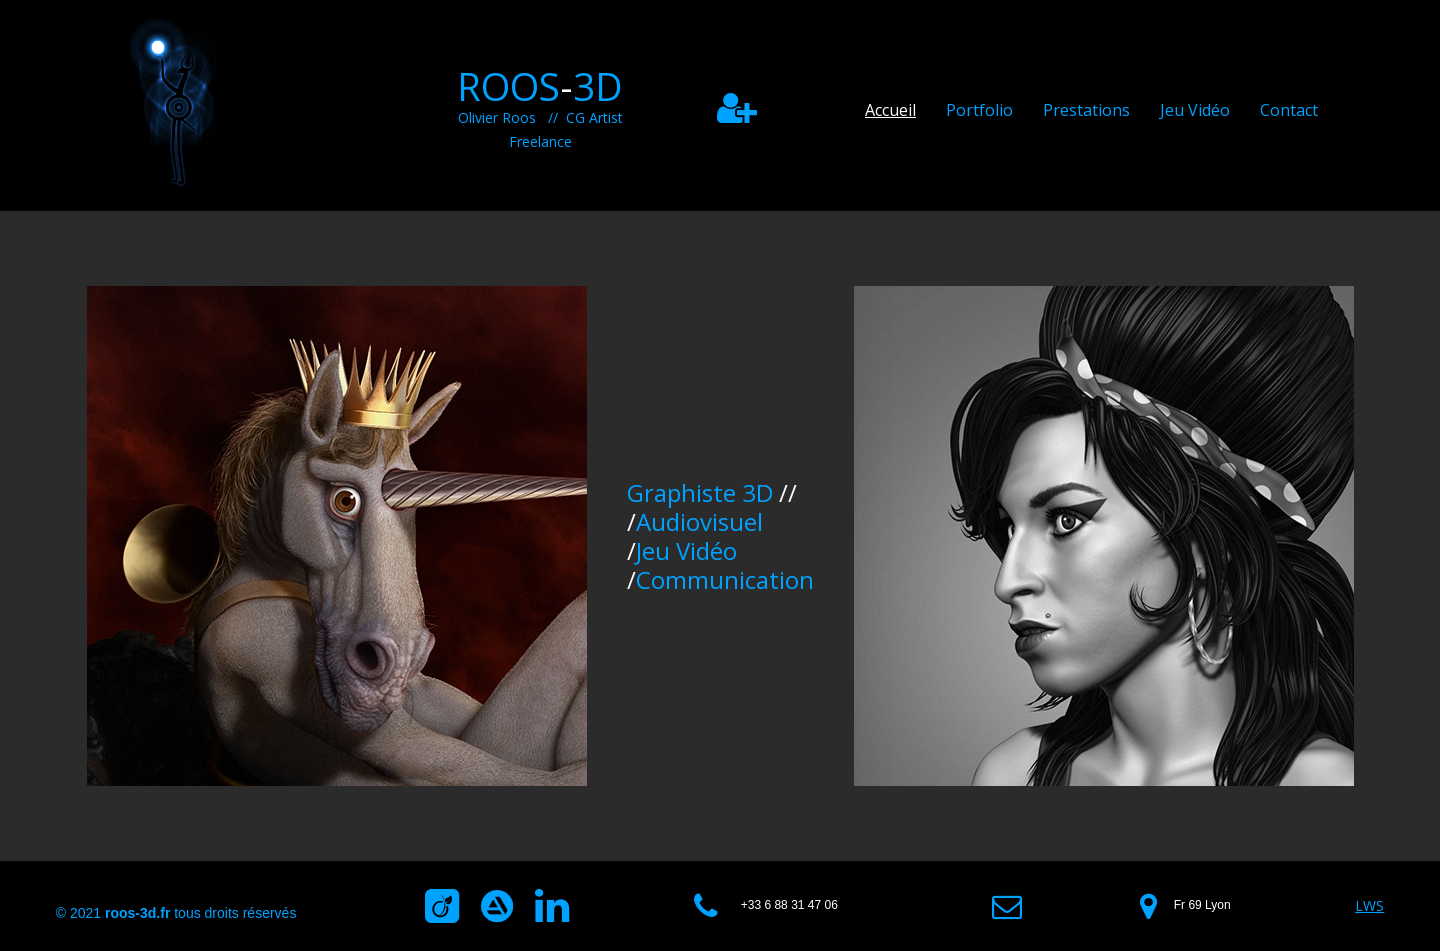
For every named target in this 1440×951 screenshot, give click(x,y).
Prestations (1086, 110)
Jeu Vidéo (1195, 110)
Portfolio (979, 110)
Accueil (890, 110)
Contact (1289, 110)
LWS (1369, 905)
